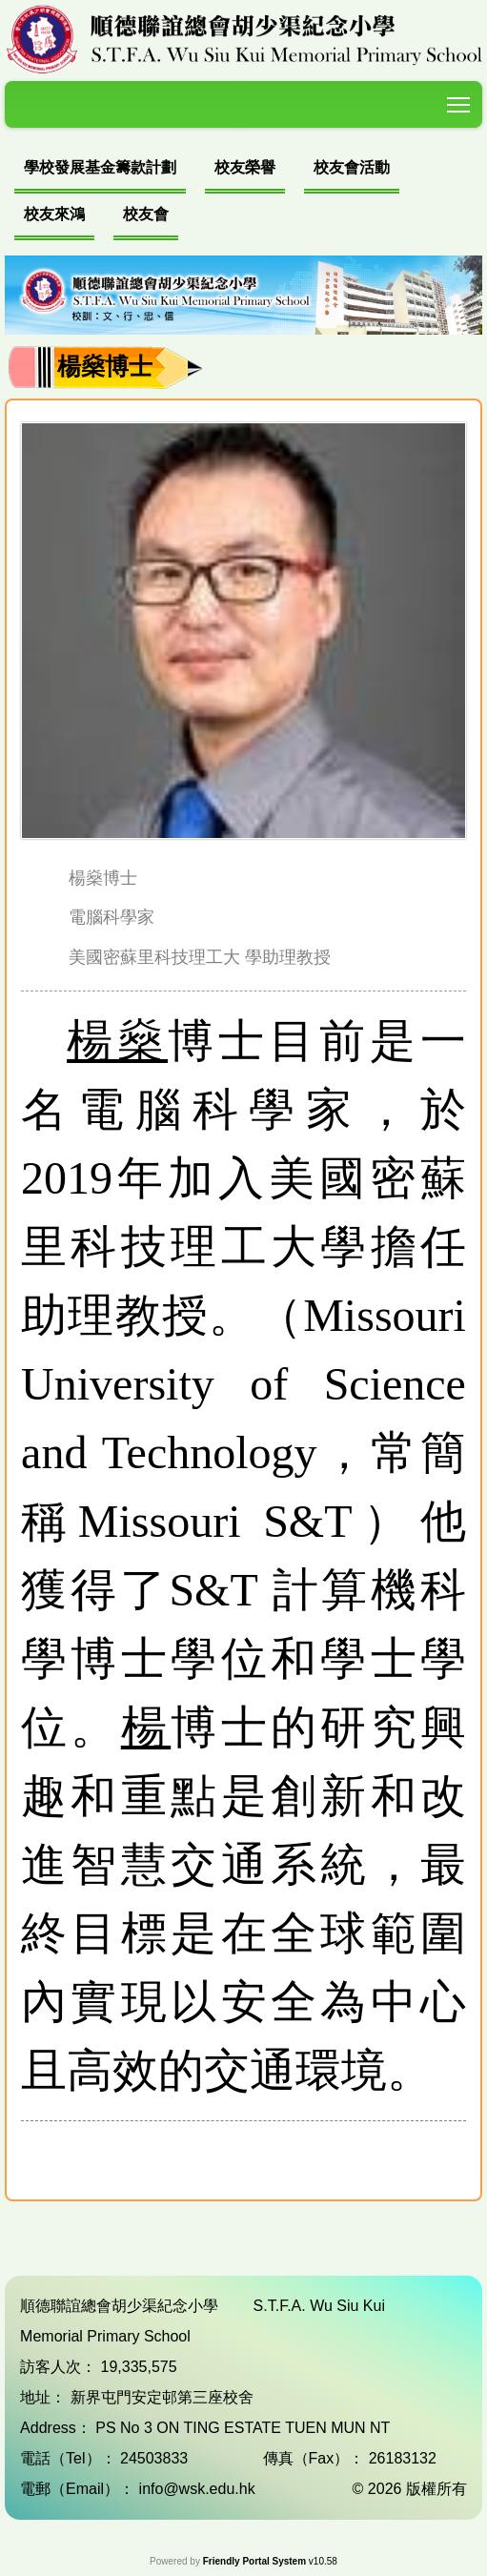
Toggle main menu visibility (460, 101)
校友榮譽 (244, 167)
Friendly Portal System (256, 2561)
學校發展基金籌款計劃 (100, 167)
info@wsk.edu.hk (197, 2489)
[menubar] (243, 193)
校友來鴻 (54, 214)
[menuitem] (100, 170)
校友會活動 (352, 167)
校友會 (146, 214)
